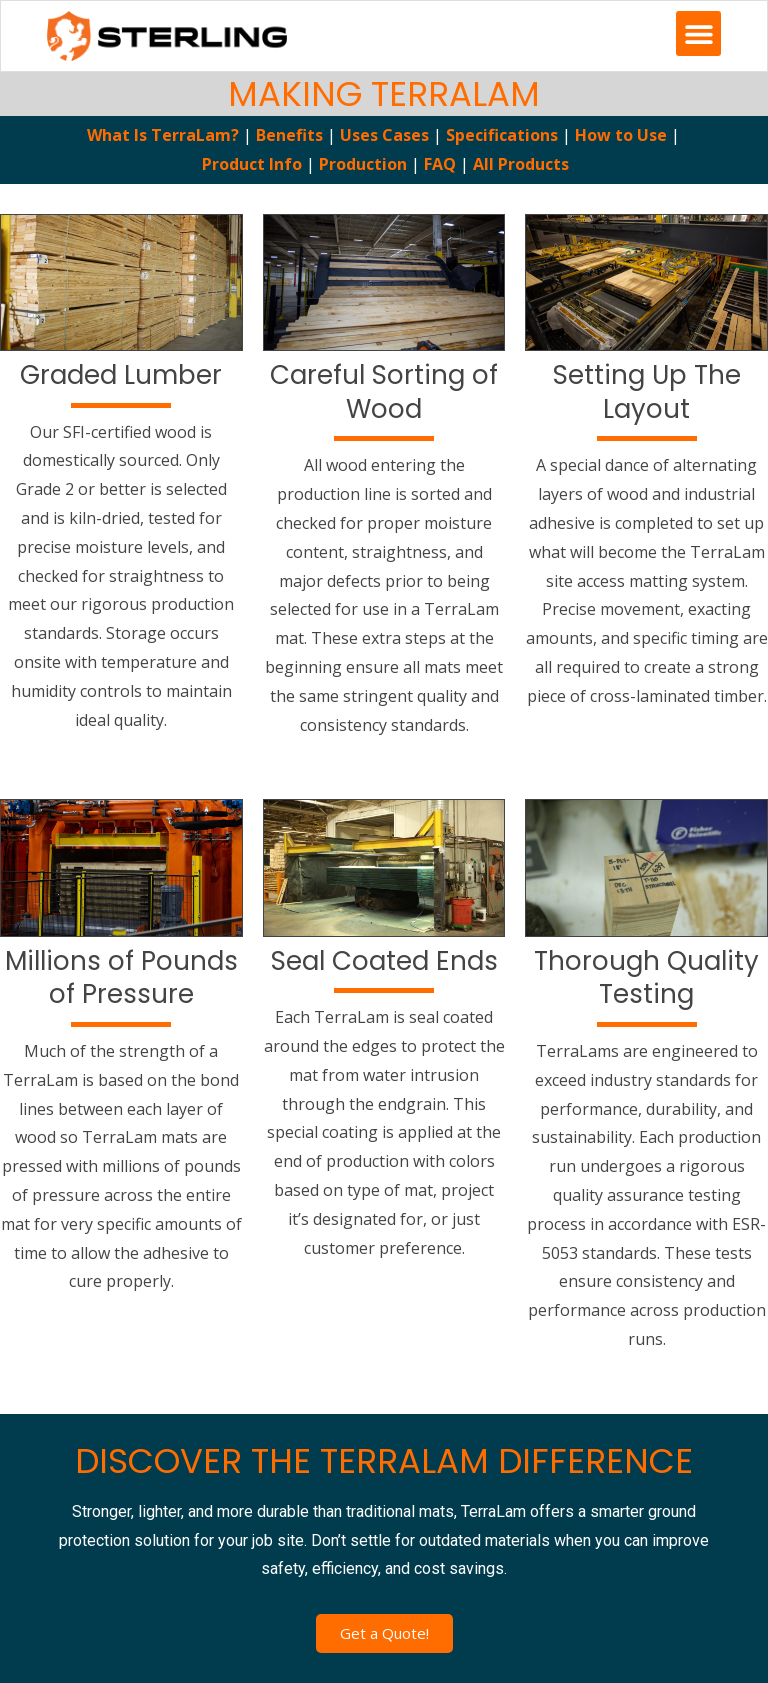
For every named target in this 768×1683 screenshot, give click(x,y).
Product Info (254, 164)
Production (363, 164)
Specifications (502, 135)
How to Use (621, 135)
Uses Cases (384, 135)
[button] (698, 33)
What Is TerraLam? (163, 135)
